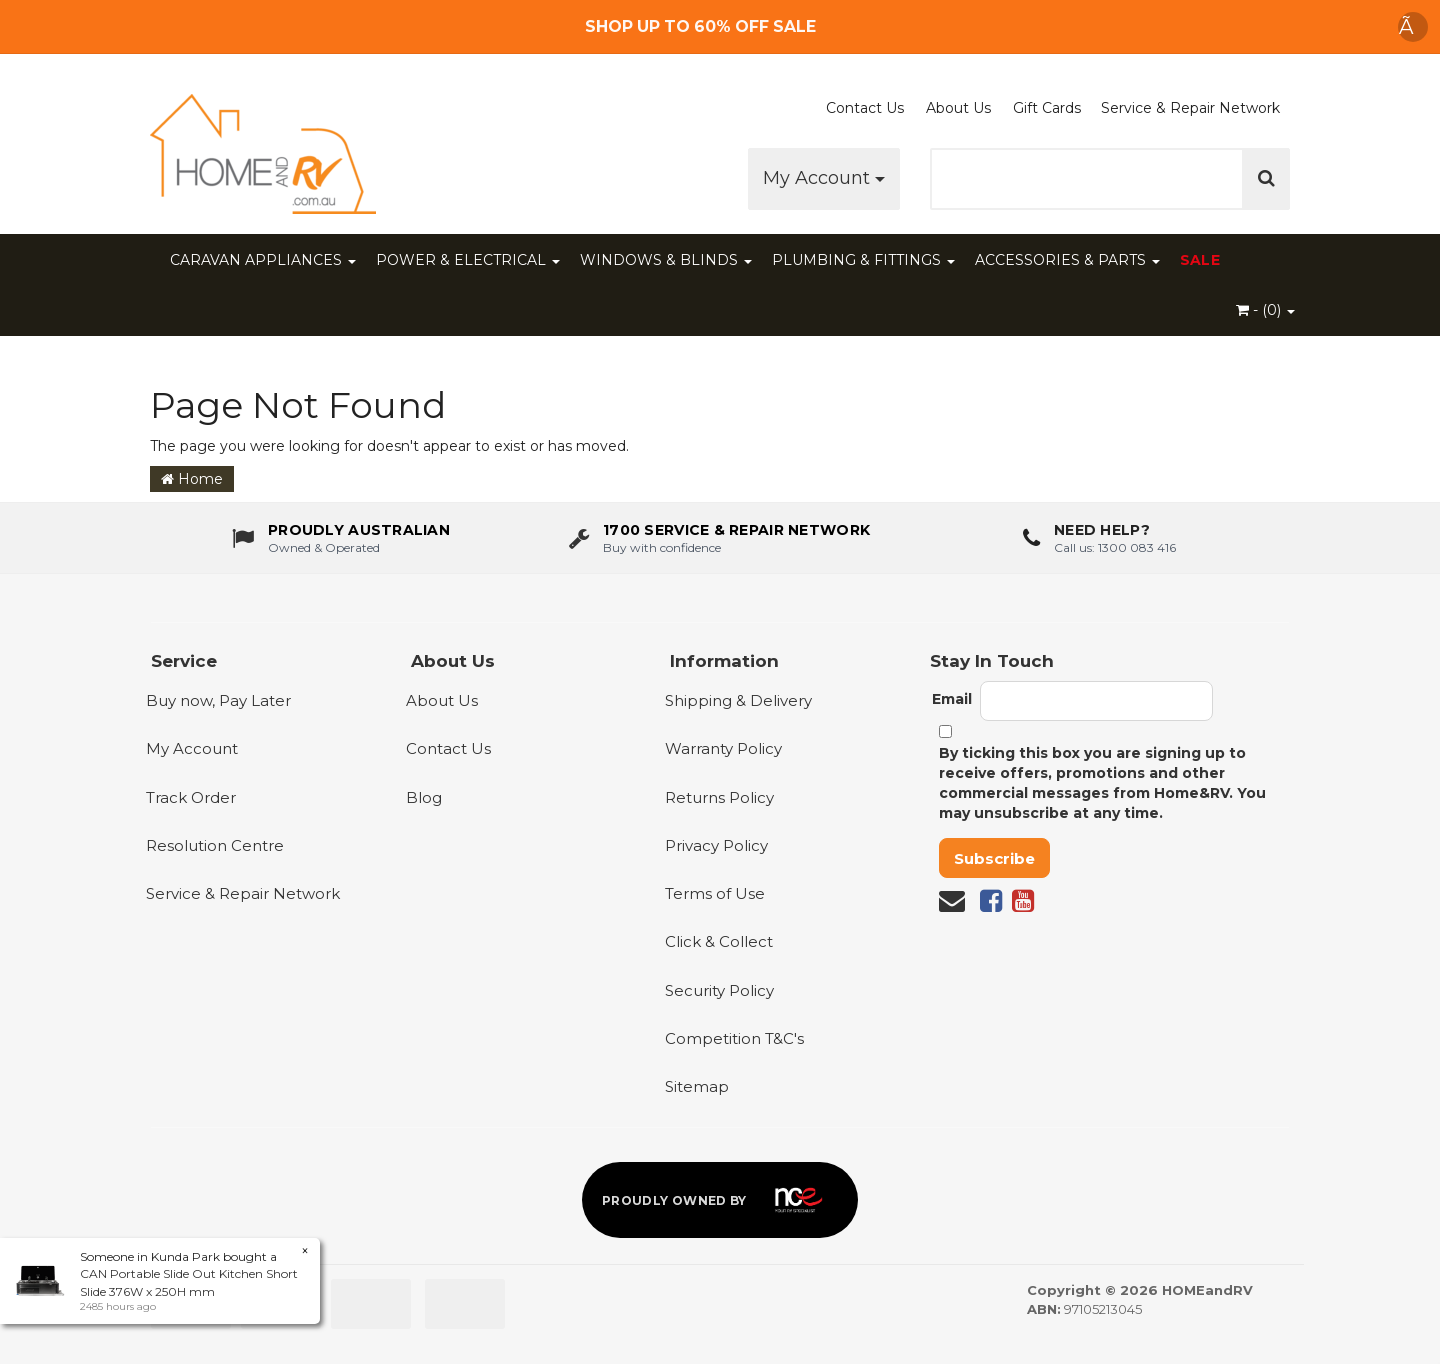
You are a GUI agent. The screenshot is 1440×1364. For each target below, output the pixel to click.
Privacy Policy (716, 845)
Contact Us (865, 108)
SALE (1200, 260)
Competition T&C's (734, 1038)
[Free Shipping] (720, 26)
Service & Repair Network (1190, 108)
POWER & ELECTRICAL (468, 260)
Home (192, 479)
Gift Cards (1047, 108)
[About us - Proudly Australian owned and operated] (341, 538)
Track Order (191, 797)
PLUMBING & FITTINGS (863, 260)
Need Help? (1102, 530)
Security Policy (719, 990)
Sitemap (697, 1086)
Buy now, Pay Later (218, 700)
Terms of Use (715, 893)
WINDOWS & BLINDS (666, 260)
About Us (958, 108)
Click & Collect (719, 941)
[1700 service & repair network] (719, 538)
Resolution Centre (215, 845)
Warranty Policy (723, 748)
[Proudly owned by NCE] (720, 1200)
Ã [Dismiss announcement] (1413, 27)
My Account (824, 178)
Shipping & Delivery (738, 700)
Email (952, 699)
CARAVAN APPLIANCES (263, 260)
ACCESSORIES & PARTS (1067, 260)
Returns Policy (719, 797)
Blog (424, 797)
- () (1265, 310)
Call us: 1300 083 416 (1115, 546)
